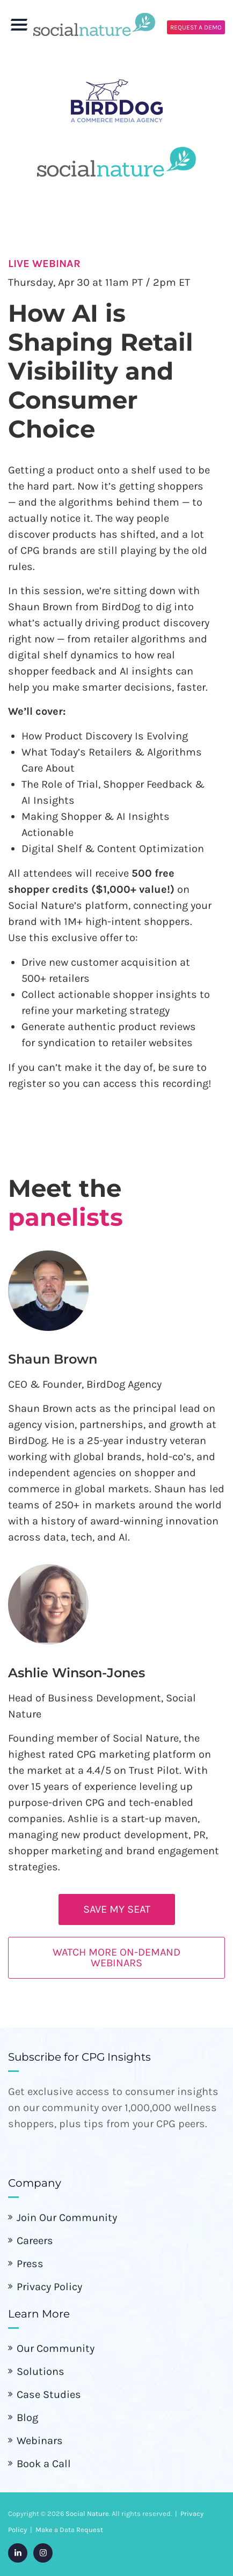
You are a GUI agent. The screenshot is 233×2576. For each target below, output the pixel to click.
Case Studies (49, 2394)
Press (30, 2263)
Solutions (40, 2371)
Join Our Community (67, 2217)
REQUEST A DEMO (196, 27)
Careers (35, 2240)
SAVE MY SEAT (116, 1909)
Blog (27, 2417)
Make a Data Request (69, 2530)
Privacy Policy (49, 2287)
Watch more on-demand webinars (116, 1957)
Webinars (40, 2440)
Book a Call (44, 2463)
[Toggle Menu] (19, 30)
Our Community (55, 2348)
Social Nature (87, 2514)
